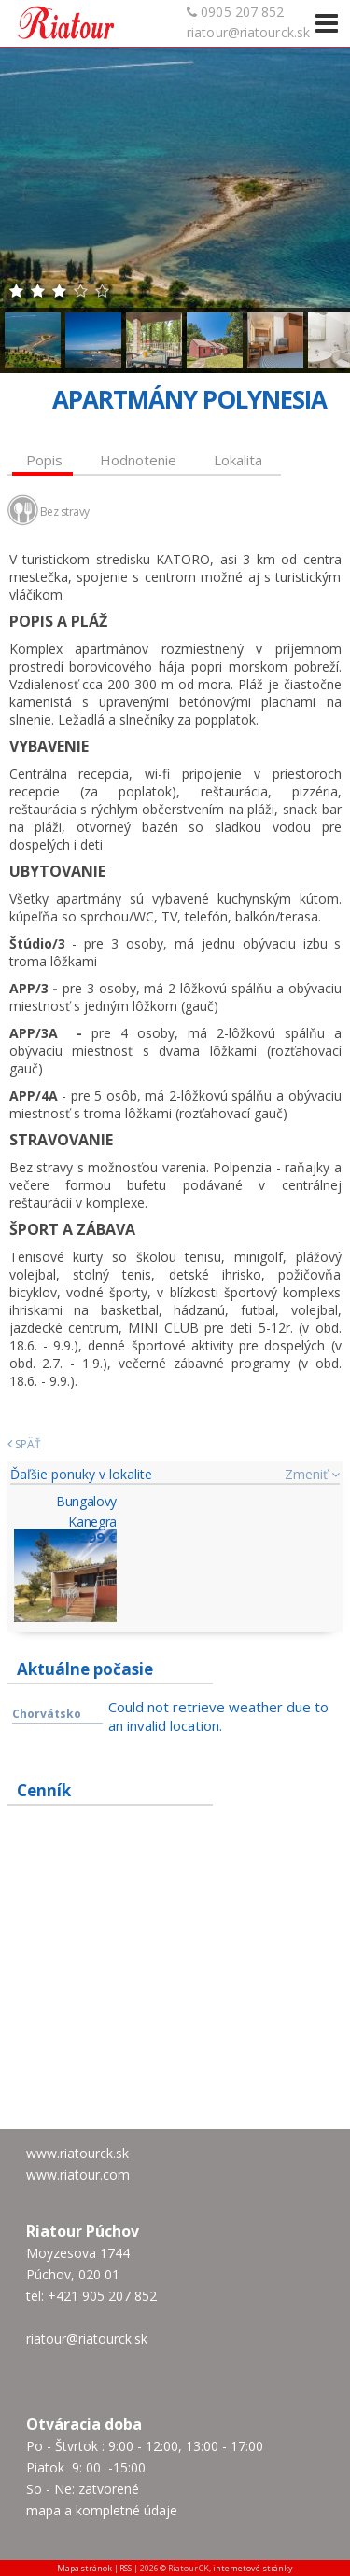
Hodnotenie (138, 459)
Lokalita (238, 459)
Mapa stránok (84, 2568)
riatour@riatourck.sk (248, 32)
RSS (125, 2568)
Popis (44, 459)
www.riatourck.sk (77, 2153)
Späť (24, 1444)
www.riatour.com (78, 2174)
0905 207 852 (242, 12)
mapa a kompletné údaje (101, 2510)
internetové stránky (253, 2568)
